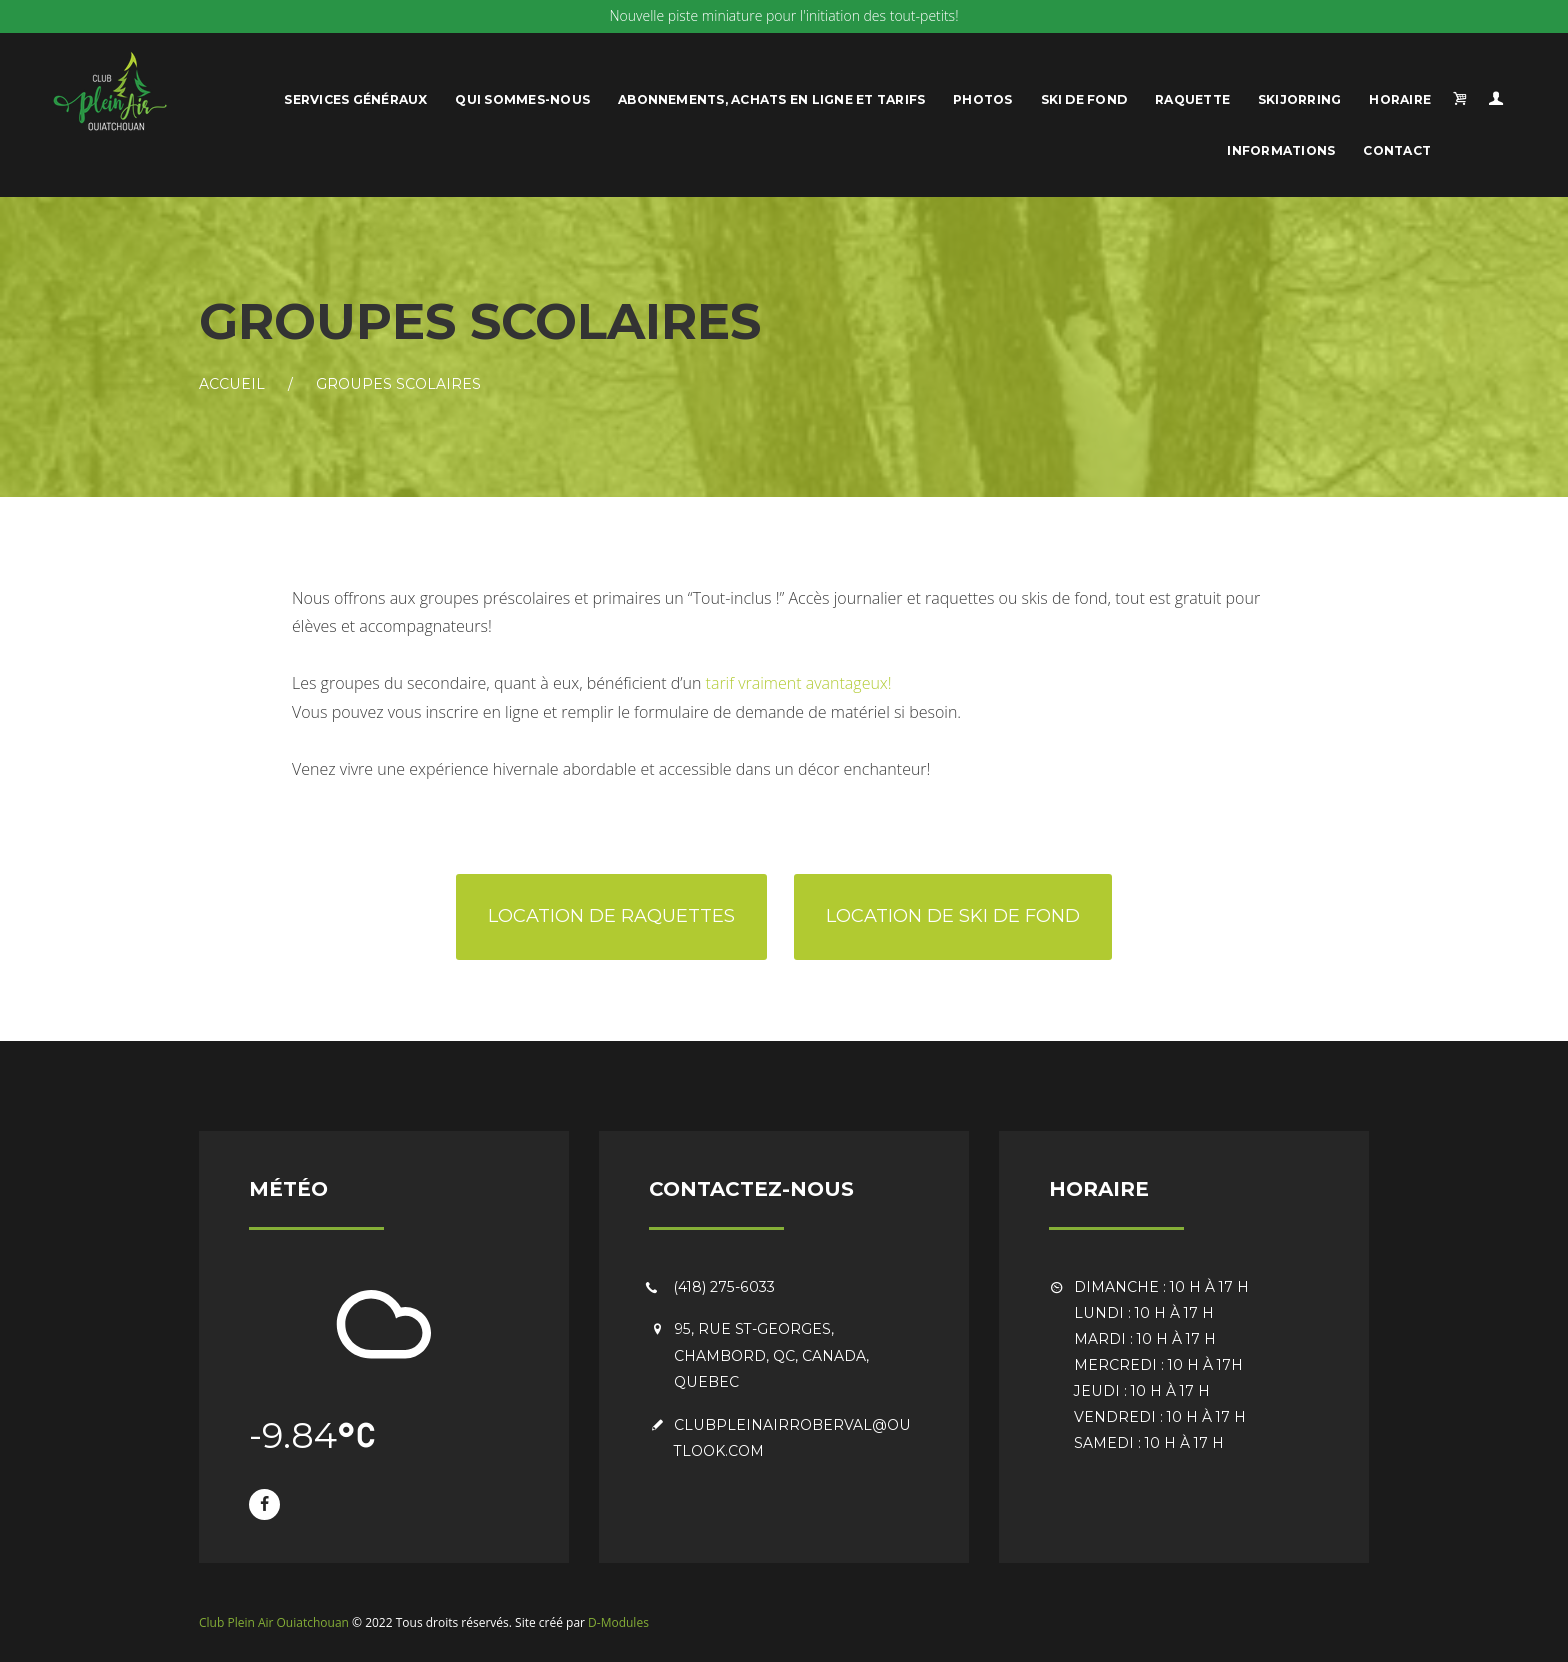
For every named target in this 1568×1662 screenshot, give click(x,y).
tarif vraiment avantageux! (799, 683)
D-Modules (618, 1622)
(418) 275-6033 (724, 1287)
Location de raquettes (611, 916)
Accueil (232, 384)
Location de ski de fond (953, 916)
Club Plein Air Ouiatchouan (274, 1622)
